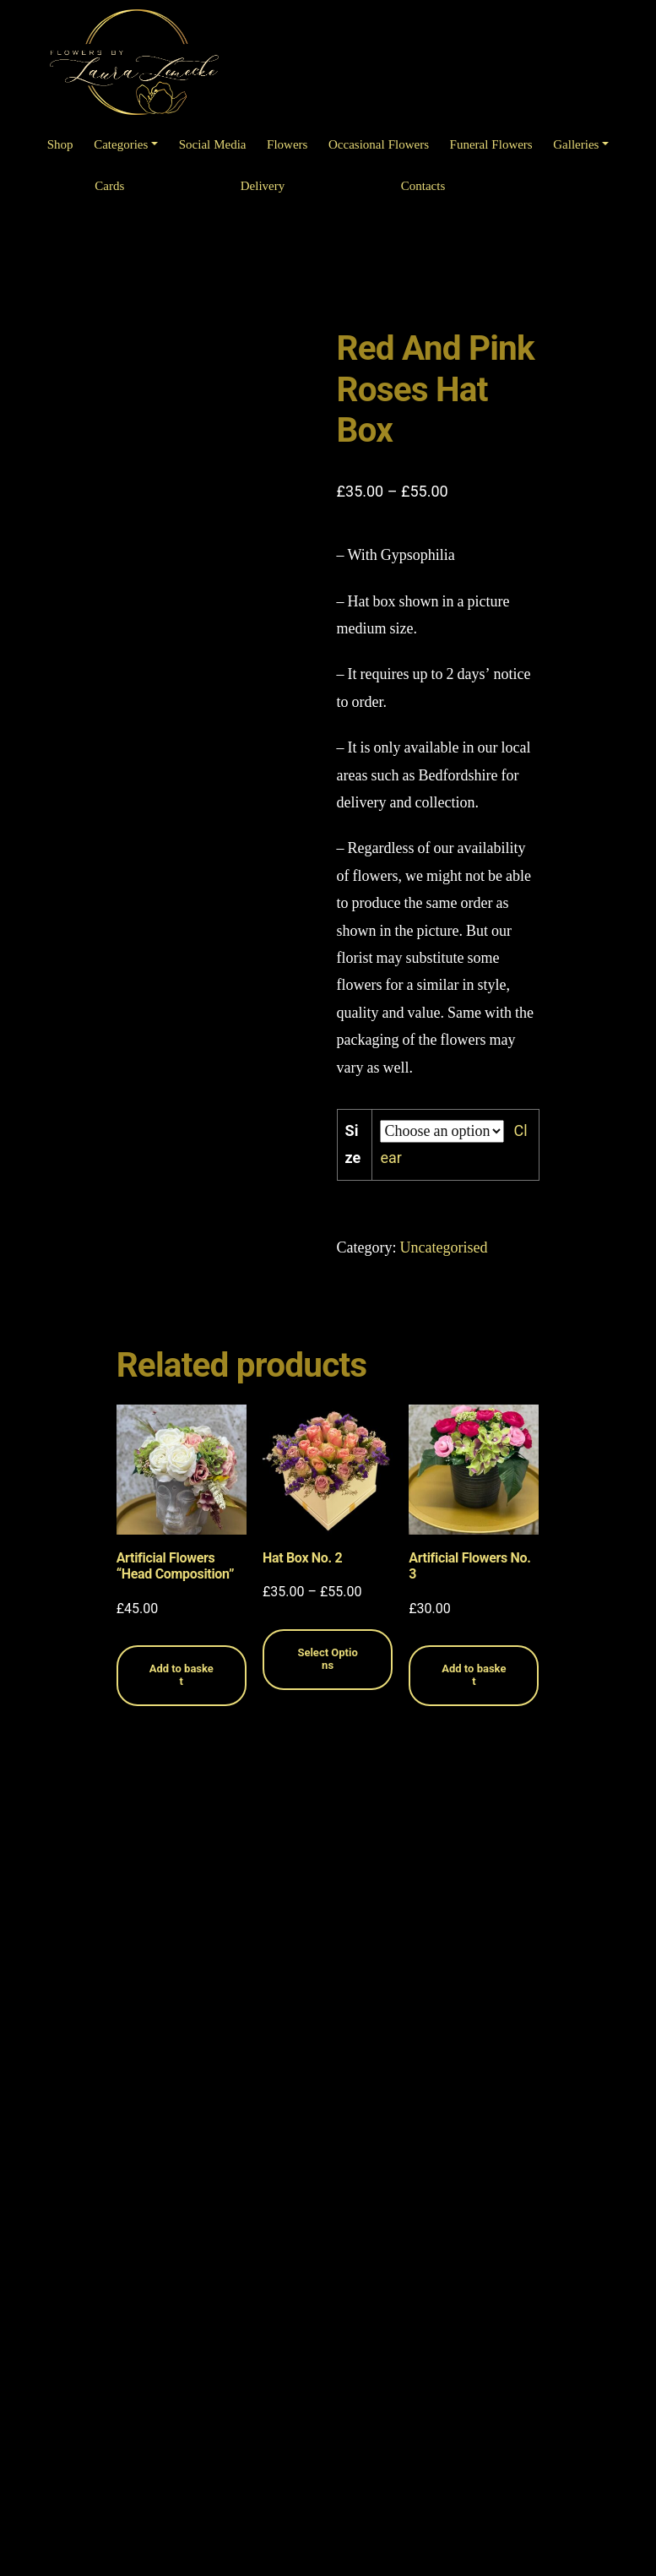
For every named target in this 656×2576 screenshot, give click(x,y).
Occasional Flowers (378, 145)
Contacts (423, 186)
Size (353, 1144)
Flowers (287, 145)
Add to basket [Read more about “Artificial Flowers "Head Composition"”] (181, 1675)
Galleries (576, 145)
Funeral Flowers (491, 145)
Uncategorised (444, 1248)
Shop (60, 145)
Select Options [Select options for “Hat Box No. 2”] (327, 1659)
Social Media (213, 145)
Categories (121, 145)
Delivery (263, 186)
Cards (109, 186)
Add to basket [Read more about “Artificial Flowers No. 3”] (474, 1675)
